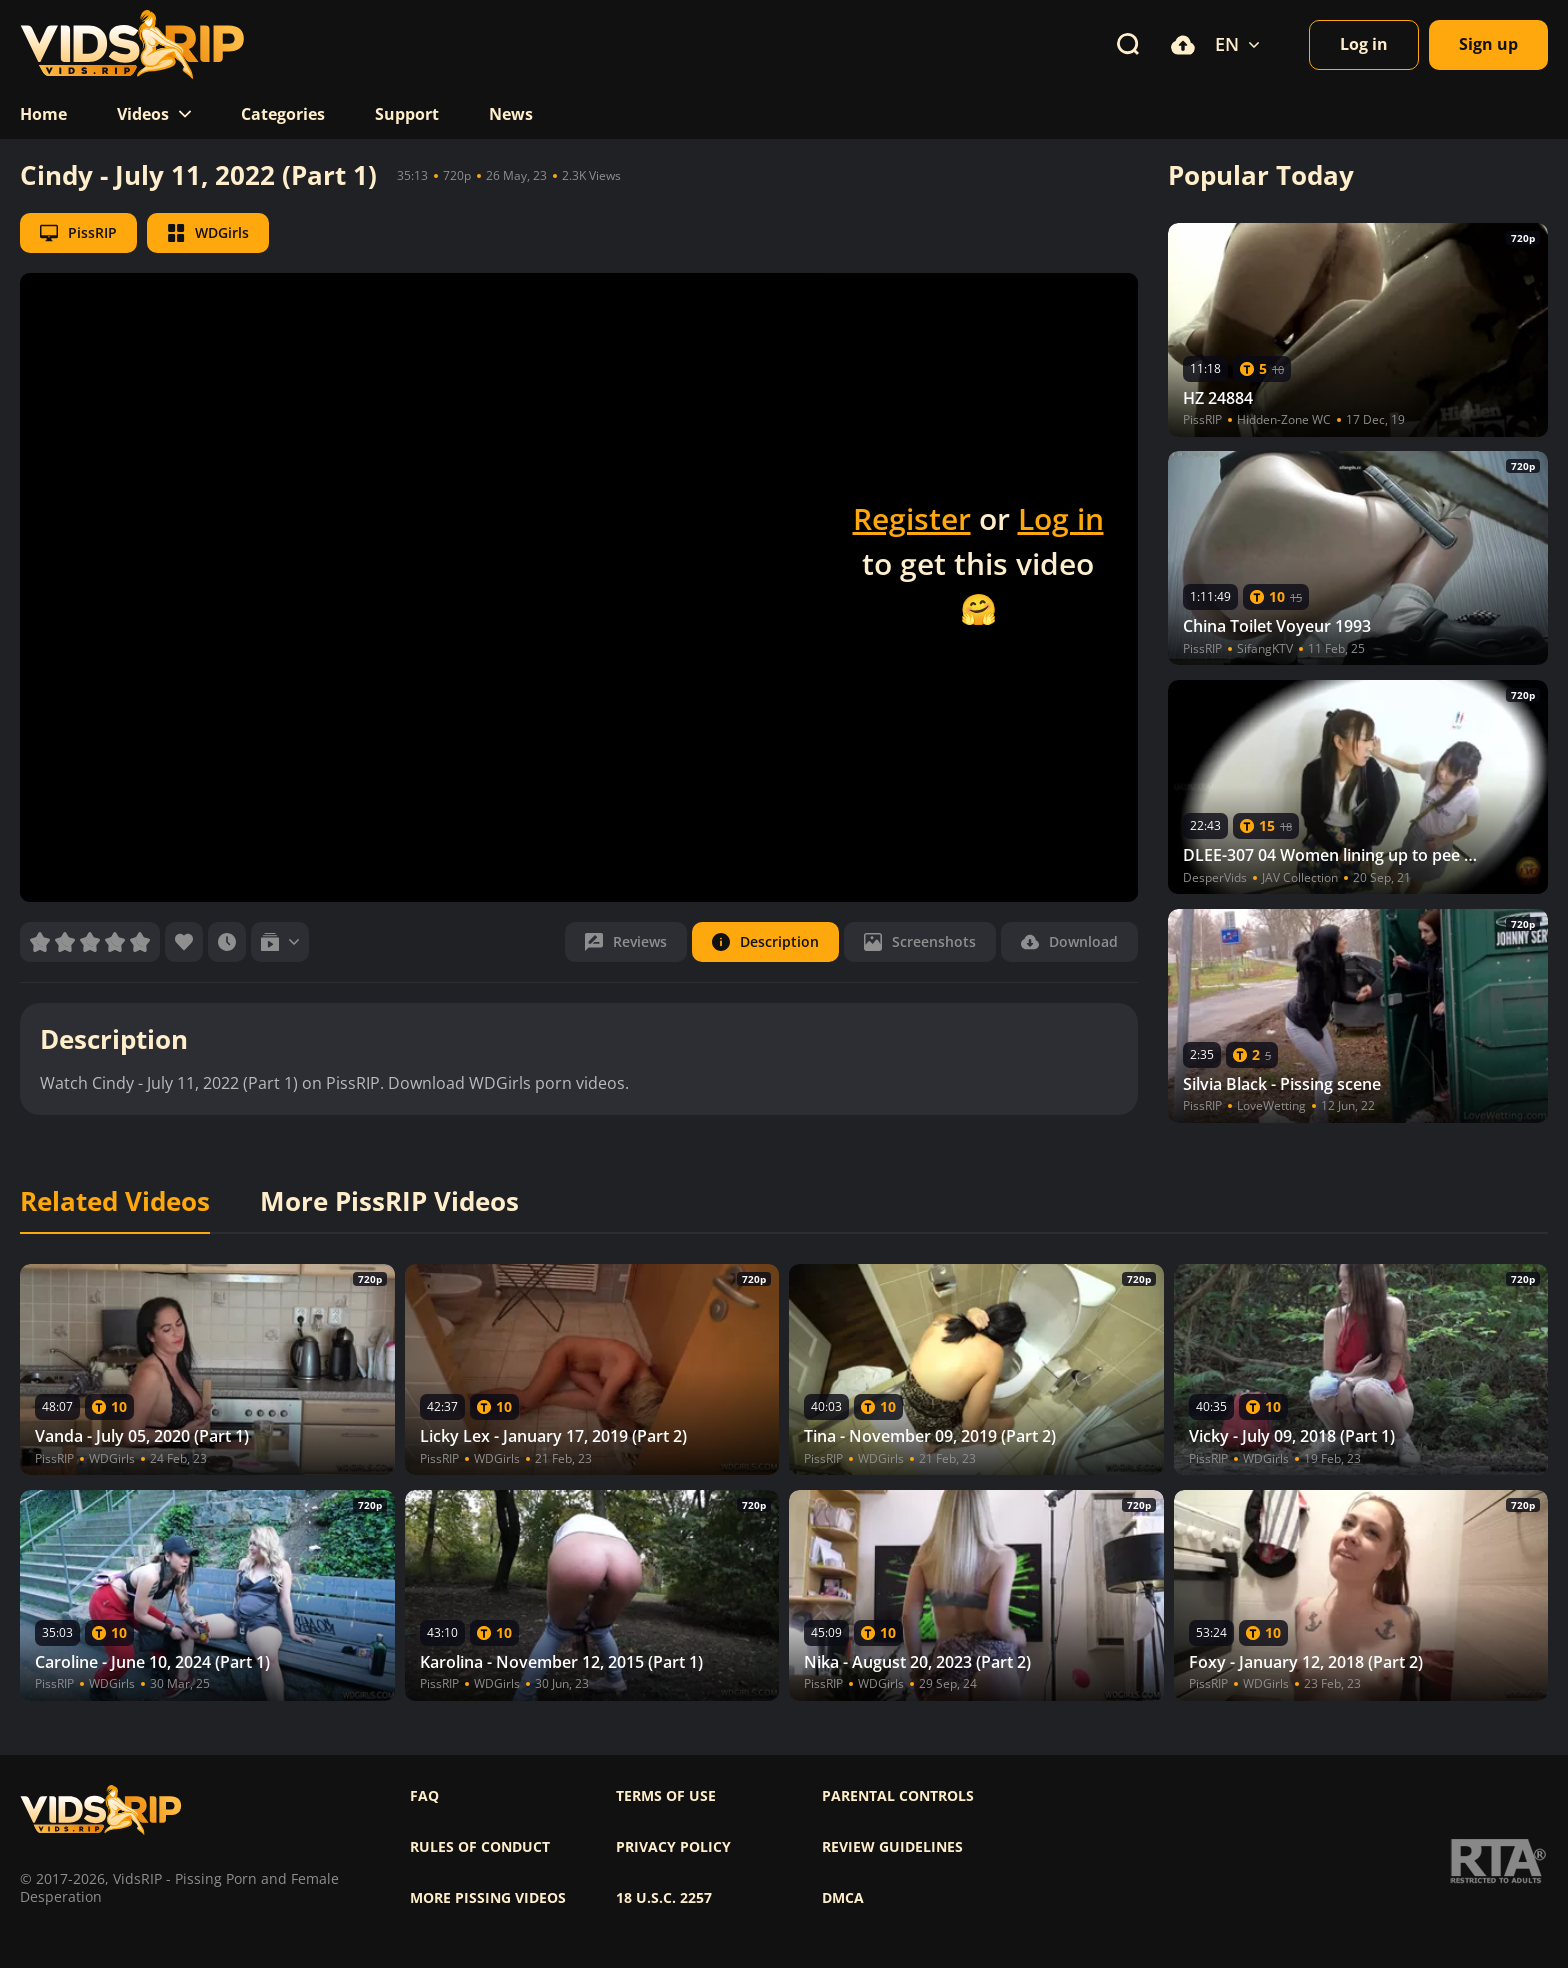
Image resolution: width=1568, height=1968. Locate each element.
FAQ (424, 1796)
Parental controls (898, 1796)
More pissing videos (488, 1898)
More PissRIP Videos (389, 1202)
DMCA (843, 1898)
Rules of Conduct (480, 1847)
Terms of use (666, 1796)
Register (912, 518)
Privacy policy (673, 1847)
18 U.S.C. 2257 (664, 1898)
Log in (1061, 518)
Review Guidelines (892, 1847)
